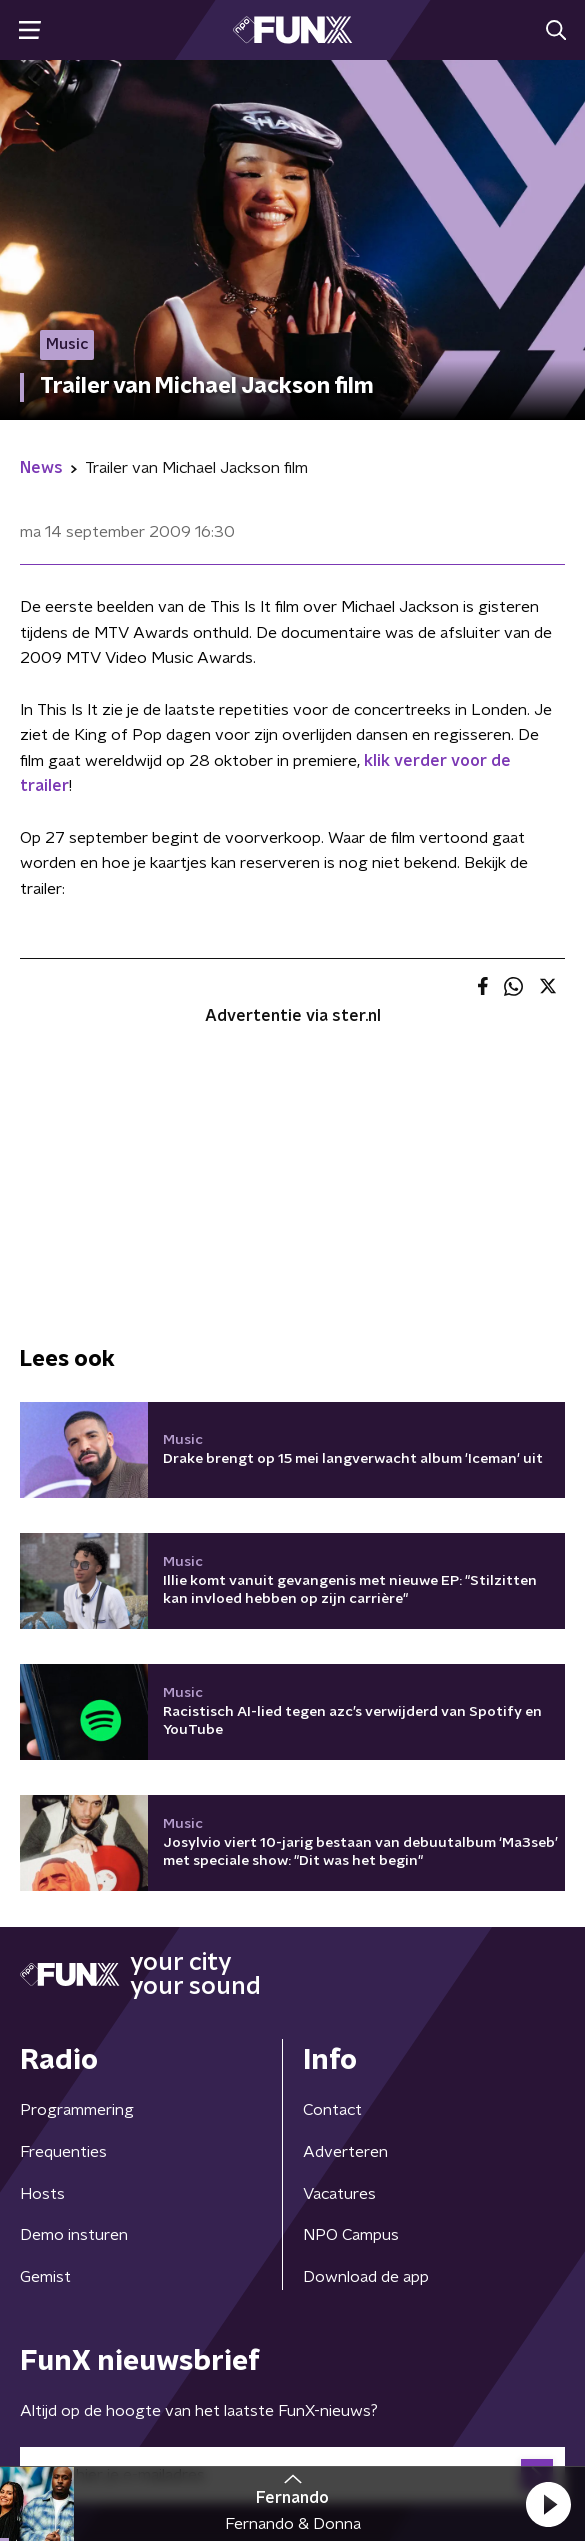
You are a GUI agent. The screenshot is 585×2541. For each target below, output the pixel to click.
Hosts (42, 2194)
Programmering (77, 2110)
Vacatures (339, 2194)
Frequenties (63, 2152)
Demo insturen (74, 2235)
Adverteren (345, 2152)
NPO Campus (351, 2235)
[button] (548, 2504)
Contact (332, 2110)
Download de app (366, 2277)
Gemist (45, 2277)
